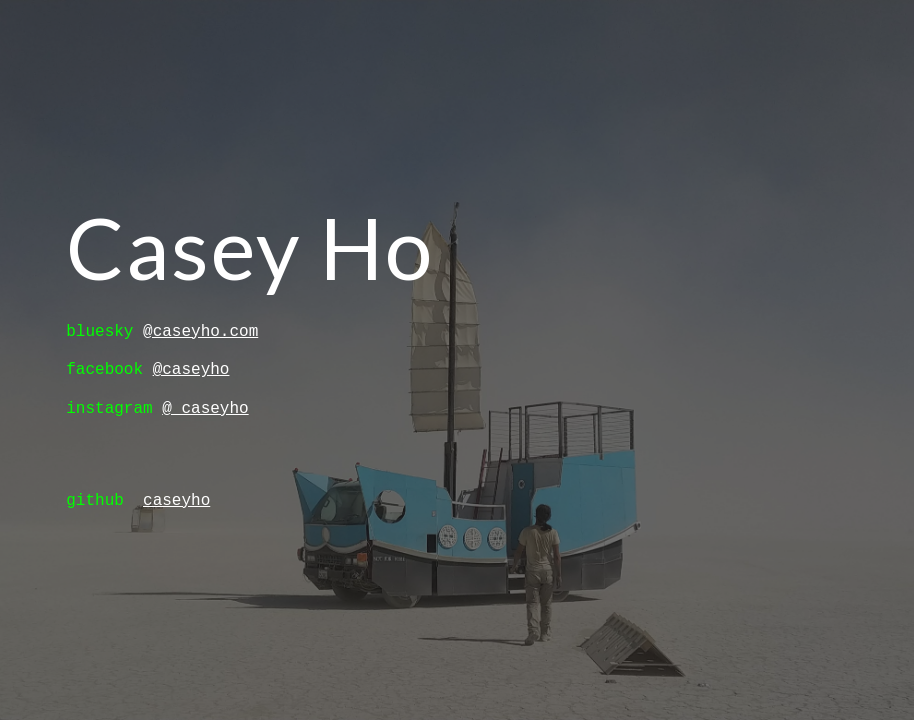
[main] (320, 247)
